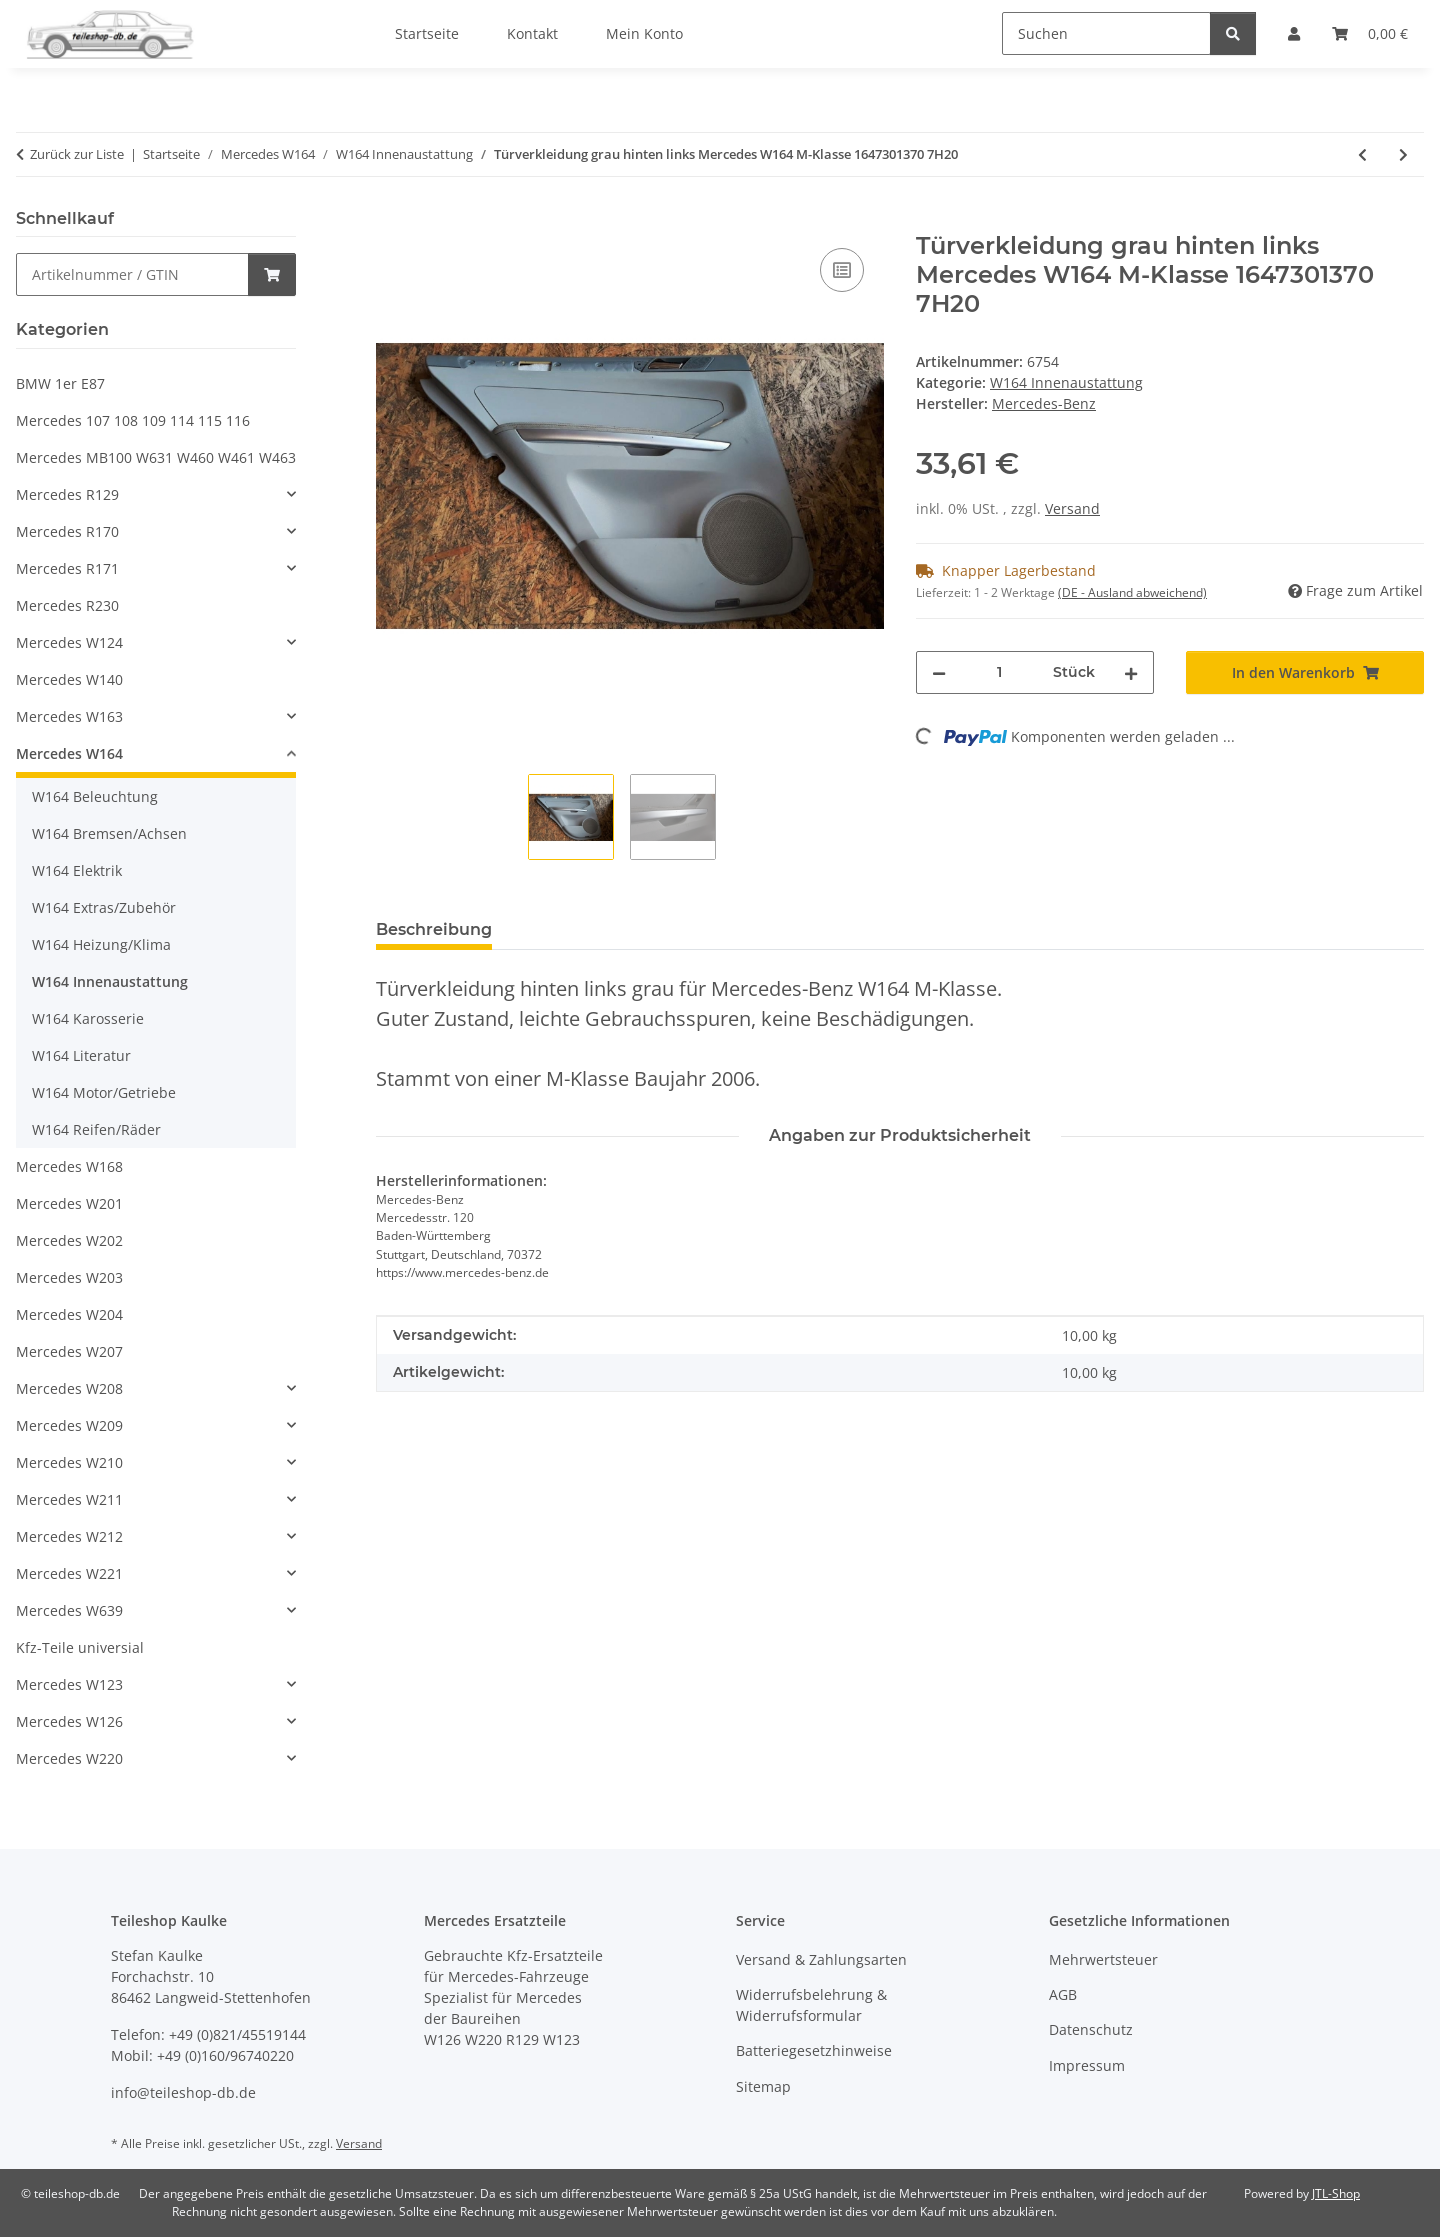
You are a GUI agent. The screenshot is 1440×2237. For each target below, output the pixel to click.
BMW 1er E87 (60, 383)
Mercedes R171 (67, 568)
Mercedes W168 (69, 1166)
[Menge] (999, 672)
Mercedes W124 (69, 642)
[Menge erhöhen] (1131, 672)
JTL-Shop (1336, 2193)
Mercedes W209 (69, 1425)
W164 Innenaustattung (1066, 382)
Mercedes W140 (69, 679)
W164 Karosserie (88, 1018)
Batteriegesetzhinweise (814, 2050)
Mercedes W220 (69, 1758)
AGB (1063, 1994)
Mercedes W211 (69, 1499)
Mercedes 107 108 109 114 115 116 (133, 420)
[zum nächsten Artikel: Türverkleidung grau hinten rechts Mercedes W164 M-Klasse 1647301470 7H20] (1403, 154)
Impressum (1087, 2065)
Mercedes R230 (67, 605)
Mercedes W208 (69, 1388)
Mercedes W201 (69, 1203)
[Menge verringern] (939, 672)
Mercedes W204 (69, 1314)
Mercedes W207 (69, 1351)
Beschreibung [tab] (434, 929)
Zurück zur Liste (77, 154)
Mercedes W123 (69, 1684)
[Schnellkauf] (132, 274)
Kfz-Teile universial (80, 1647)
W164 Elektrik (77, 870)
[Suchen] (1106, 33)
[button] (156, 494)
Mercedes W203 (69, 1277)
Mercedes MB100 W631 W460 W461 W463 (156, 457)
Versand (1072, 508)
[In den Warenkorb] (392, 221)
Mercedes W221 (69, 1573)
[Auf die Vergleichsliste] (842, 270)
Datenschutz (1091, 2029)
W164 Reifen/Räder (96, 1129)
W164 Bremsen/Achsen (109, 833)
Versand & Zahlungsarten (821, 1959)
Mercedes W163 (69, 716)
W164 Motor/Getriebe (104, 1092)
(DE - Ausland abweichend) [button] (1132, 592)
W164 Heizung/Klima (101, 944)
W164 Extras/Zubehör (104, 907)
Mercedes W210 (69, 1462)
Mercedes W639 (69, 1610)
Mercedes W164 (69, 753)
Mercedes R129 (67, 494)
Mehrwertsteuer (1103, 1959)
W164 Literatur (81, 1055)
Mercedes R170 (67, 531)
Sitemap (763, 2086)
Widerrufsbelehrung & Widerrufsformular (811, 2005)
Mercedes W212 (69, 1536)
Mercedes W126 (69, 1721)
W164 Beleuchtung (95, 796)
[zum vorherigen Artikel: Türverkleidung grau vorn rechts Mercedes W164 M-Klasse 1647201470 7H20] (1362, 154)
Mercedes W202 (69, 1240)
